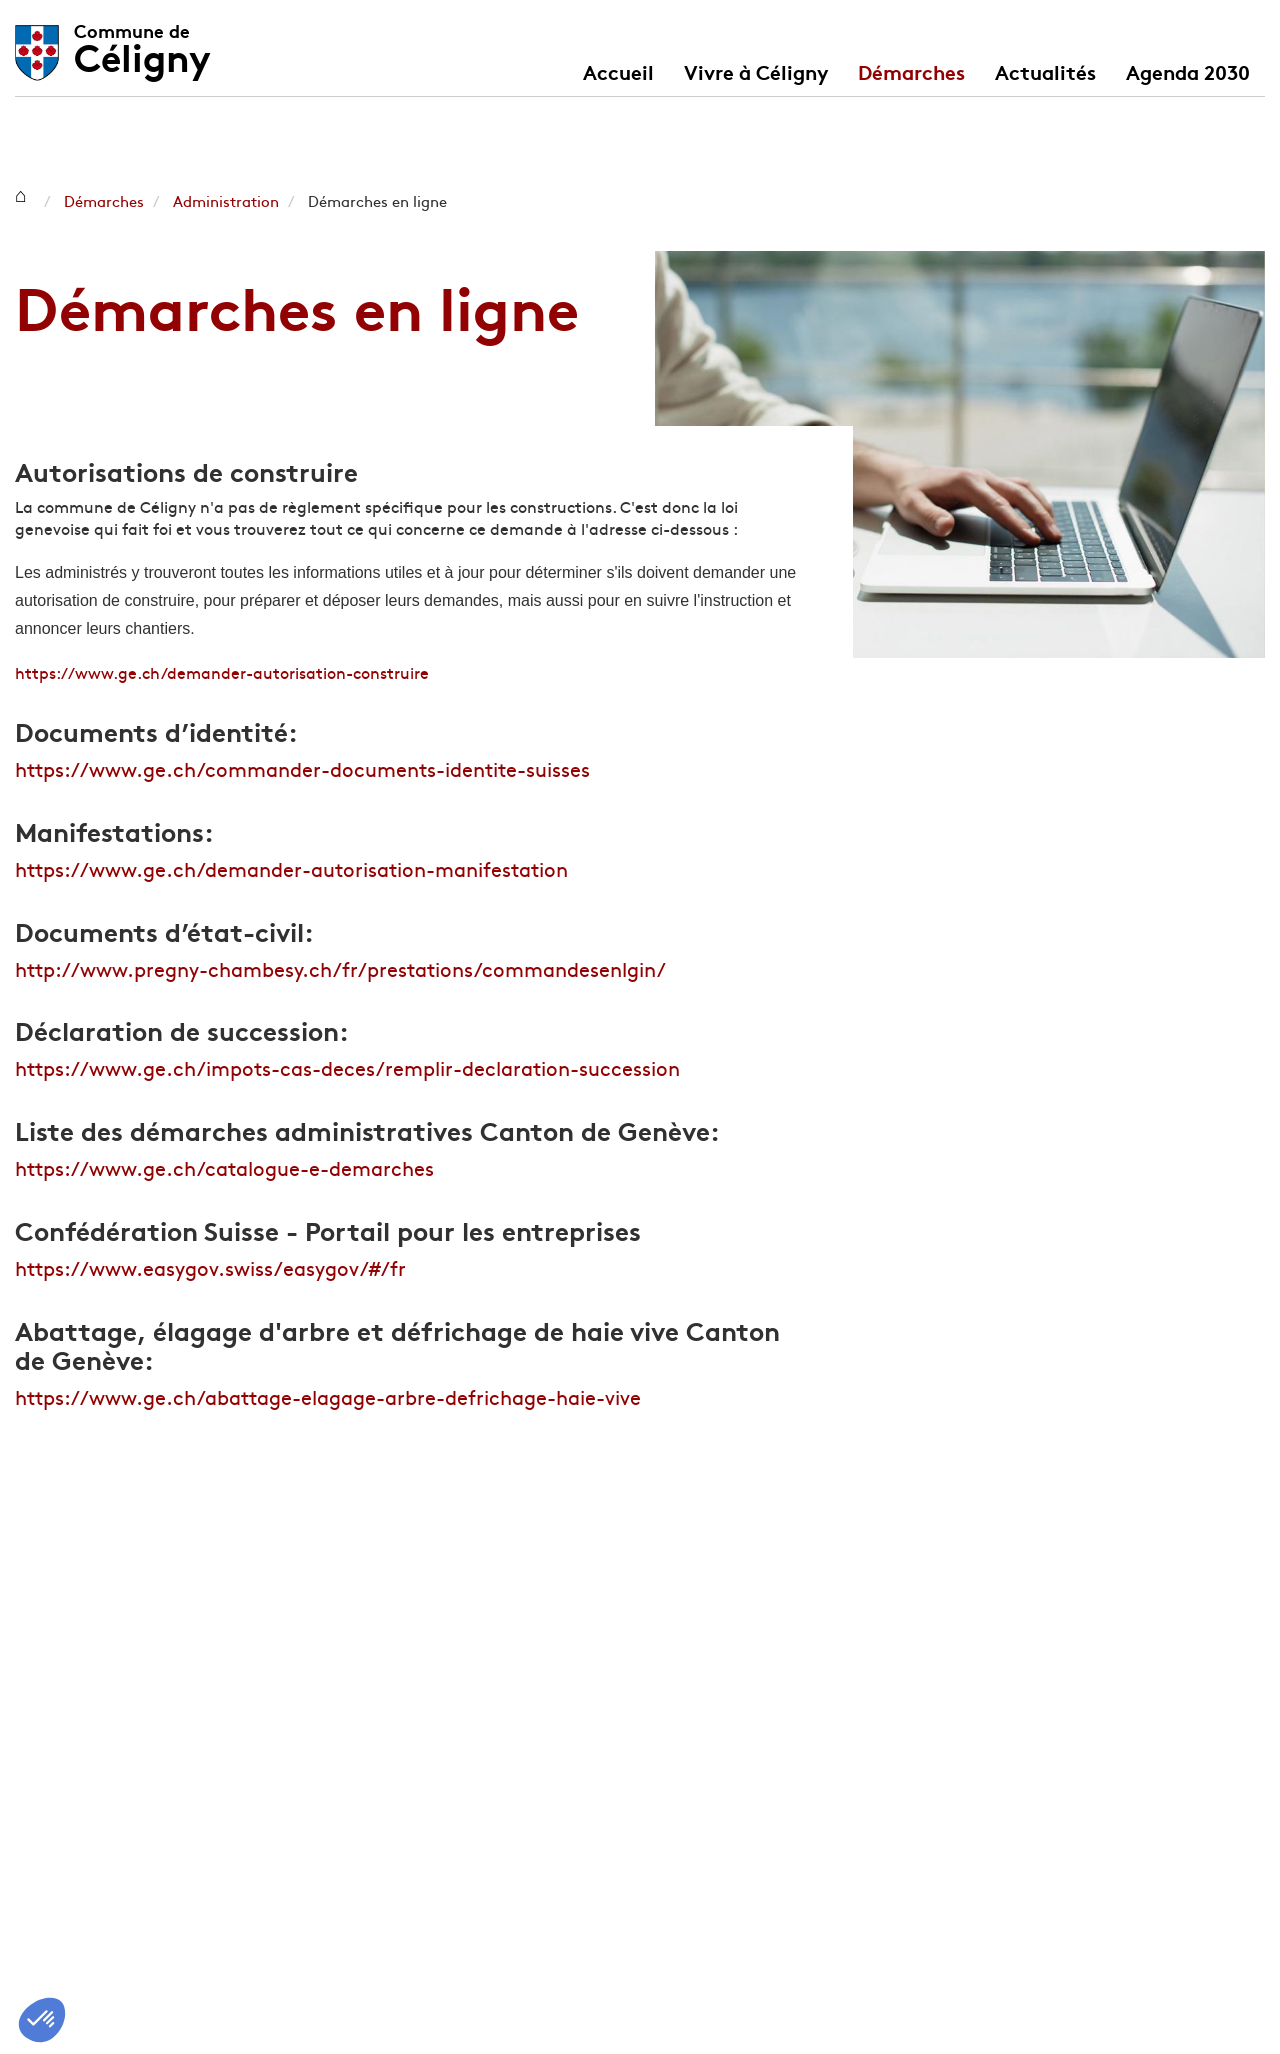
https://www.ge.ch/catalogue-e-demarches (224, 1167)
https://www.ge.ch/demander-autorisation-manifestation (291, 868)
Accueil (618, 71)
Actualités (1045, 71)
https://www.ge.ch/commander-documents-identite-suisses (302, 768)
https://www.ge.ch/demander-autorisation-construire (222, 672)
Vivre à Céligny (756, 71)
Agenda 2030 (1188, 71)
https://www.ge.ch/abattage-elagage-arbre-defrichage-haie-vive (328, 1396)
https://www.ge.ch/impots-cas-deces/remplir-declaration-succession (347, 1067)
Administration (226, 200)
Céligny (142, 42)
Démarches (911, 71)
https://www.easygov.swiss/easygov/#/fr (210, 1267)
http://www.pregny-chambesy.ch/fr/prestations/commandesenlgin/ (340, 968)
